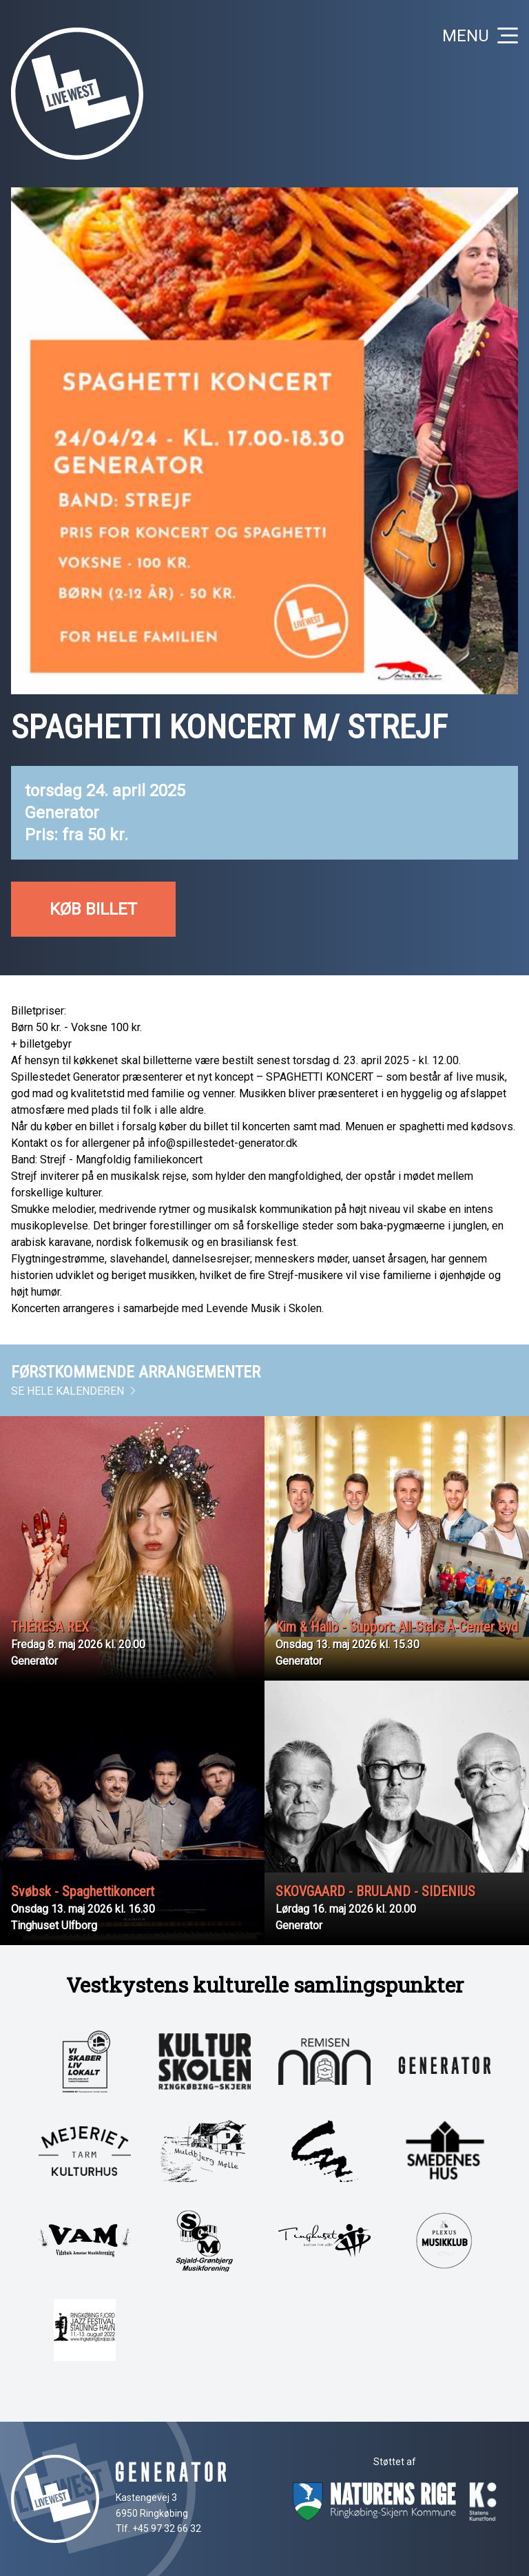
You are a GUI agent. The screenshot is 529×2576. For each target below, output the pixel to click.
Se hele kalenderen (74, 1391)
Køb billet (93, 909)
